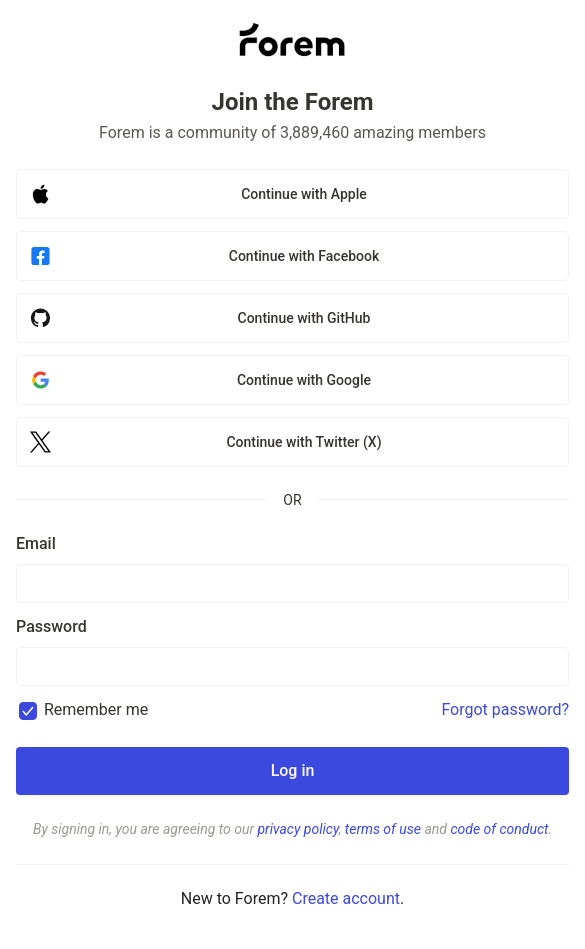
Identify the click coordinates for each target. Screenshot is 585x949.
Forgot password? (505, 709)
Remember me (96, 709)
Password (51, 626)
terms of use (383, 829)
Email (36, 543)
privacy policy (297, 829)
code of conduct (499, 829)
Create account (346, 898)
